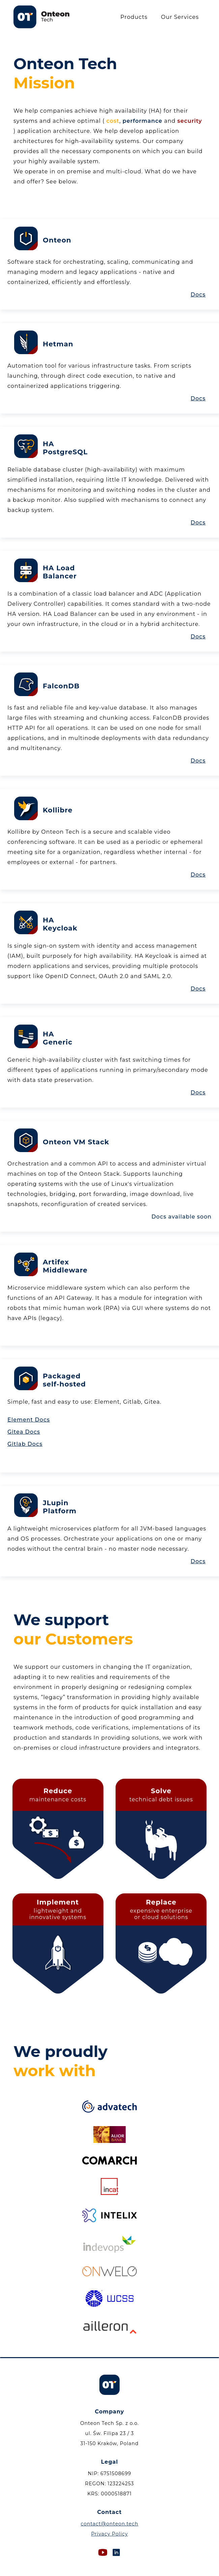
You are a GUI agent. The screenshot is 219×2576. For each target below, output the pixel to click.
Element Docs (28, 1419)
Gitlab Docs (24, 1444)
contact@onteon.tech (109, 2524)
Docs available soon (181, 1216)
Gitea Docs (23, 1432)
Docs (198, 294)
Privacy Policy (109, 2534)
